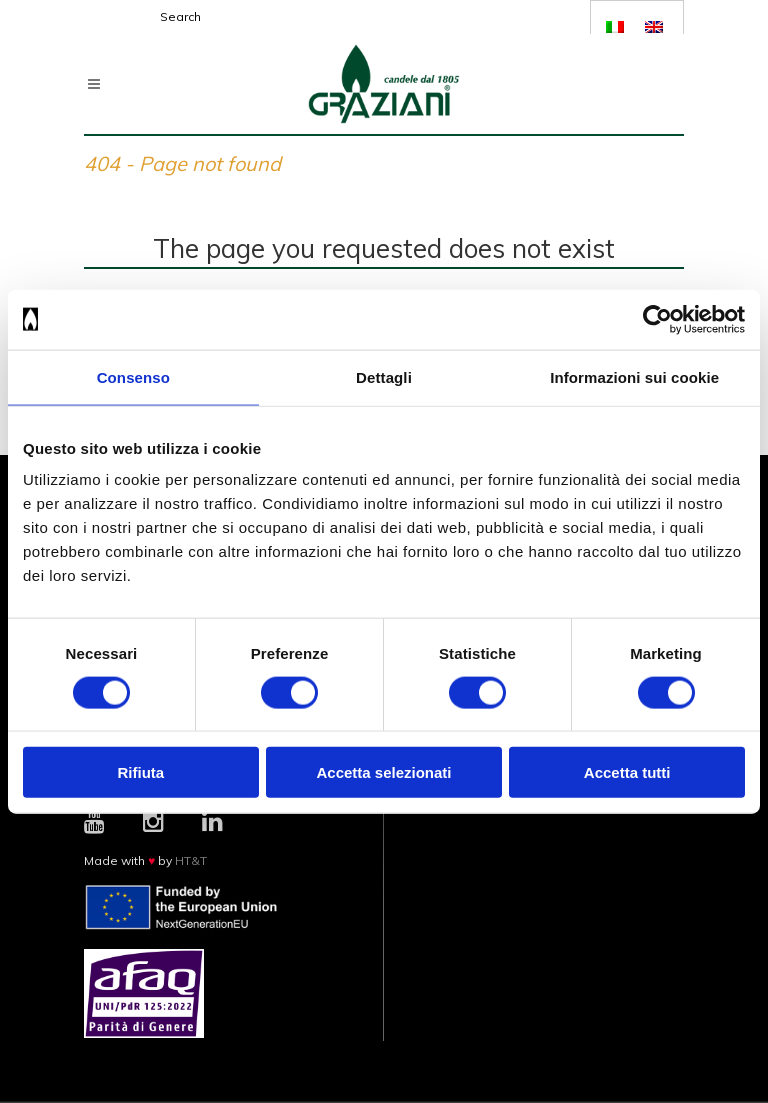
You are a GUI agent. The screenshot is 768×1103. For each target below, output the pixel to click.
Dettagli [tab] (384, 376)
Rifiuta (140, 772)
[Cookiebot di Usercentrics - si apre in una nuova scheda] (657, 319)
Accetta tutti (627, 772)
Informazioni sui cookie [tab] (634, 376)
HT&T (191, 860)
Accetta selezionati (383, 772)
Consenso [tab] (133, 376)
